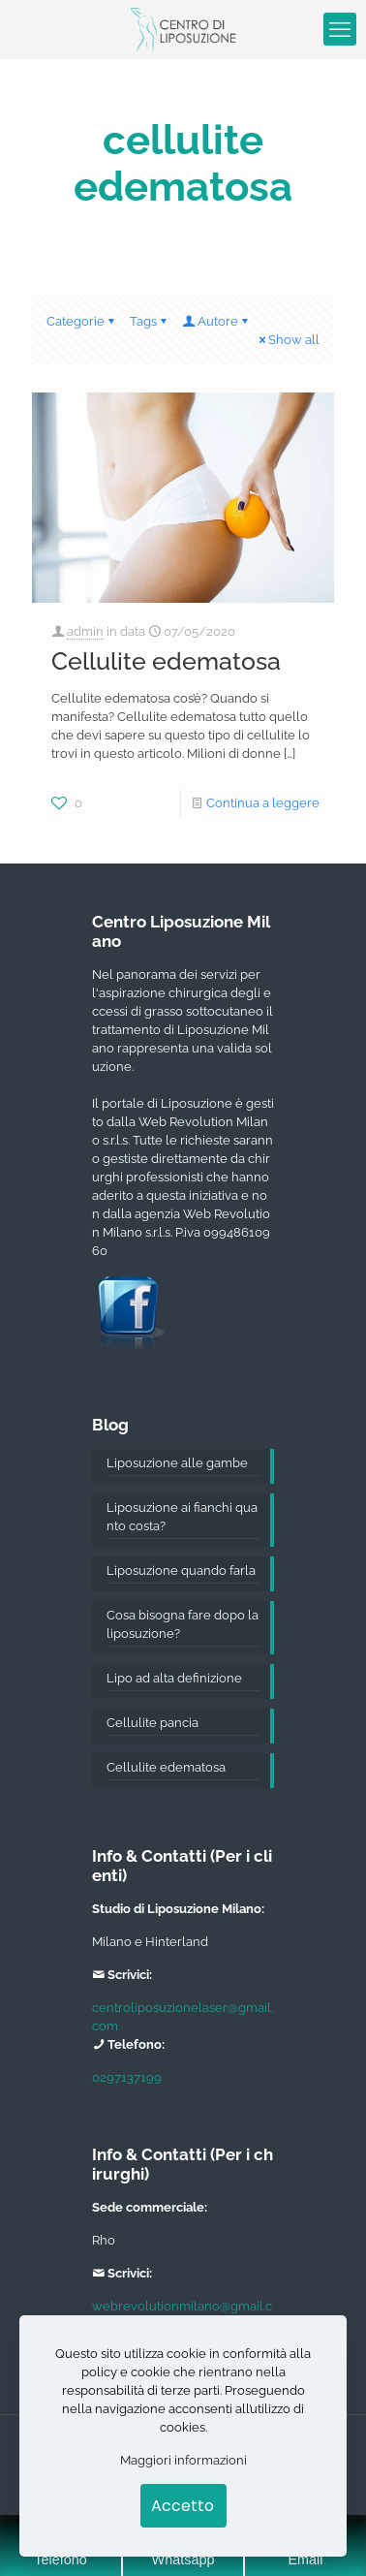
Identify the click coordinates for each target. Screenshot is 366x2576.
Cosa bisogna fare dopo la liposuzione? (183, 1624)
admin (85, 631)
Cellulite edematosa (166, 660)
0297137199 (127, 2077)
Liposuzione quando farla (181, 1570)
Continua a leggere (263, 803)
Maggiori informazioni (183, 2460)
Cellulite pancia (152, 1722)
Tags (149, 321)
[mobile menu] (339, 29)
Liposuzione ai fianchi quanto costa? (182, 1516)
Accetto (182, 2506)
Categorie (81, 321)
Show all (288, 339)
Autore (216, 321)
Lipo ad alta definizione (174, 1678)
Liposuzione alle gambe (177, 1463)
